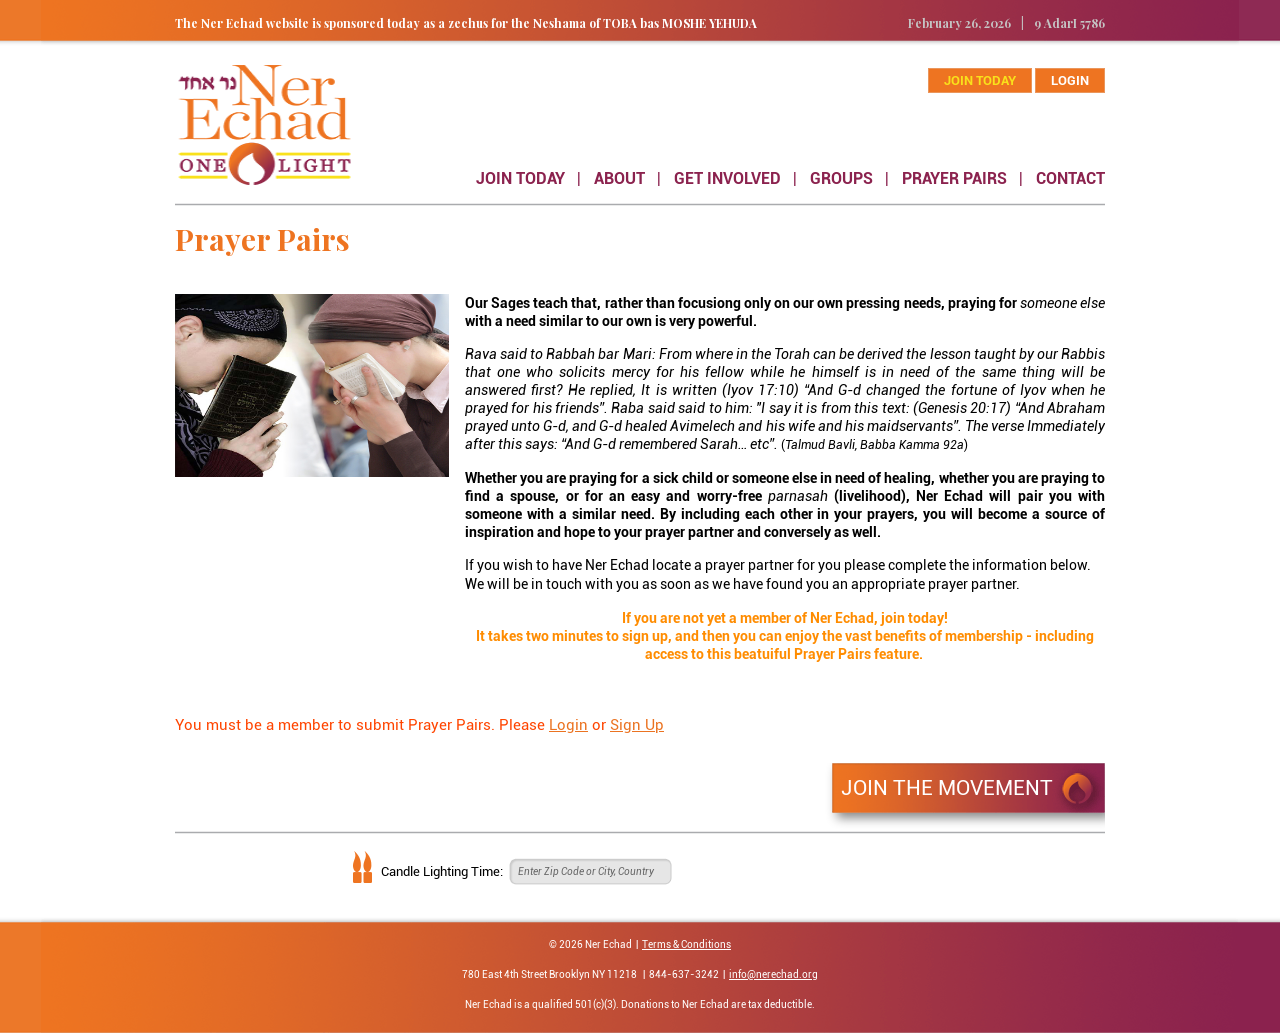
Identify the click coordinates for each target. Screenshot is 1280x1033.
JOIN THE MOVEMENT (947, 788)
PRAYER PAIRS (954, 178)
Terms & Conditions (686, 944)
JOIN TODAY (520, 178)
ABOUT (619, 178)
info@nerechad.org (773, 974)
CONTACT (1070, 178)
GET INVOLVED (727, 178)
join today (980, 80)
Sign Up (637, 725)
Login (1070, 80)
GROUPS (841, 178)
